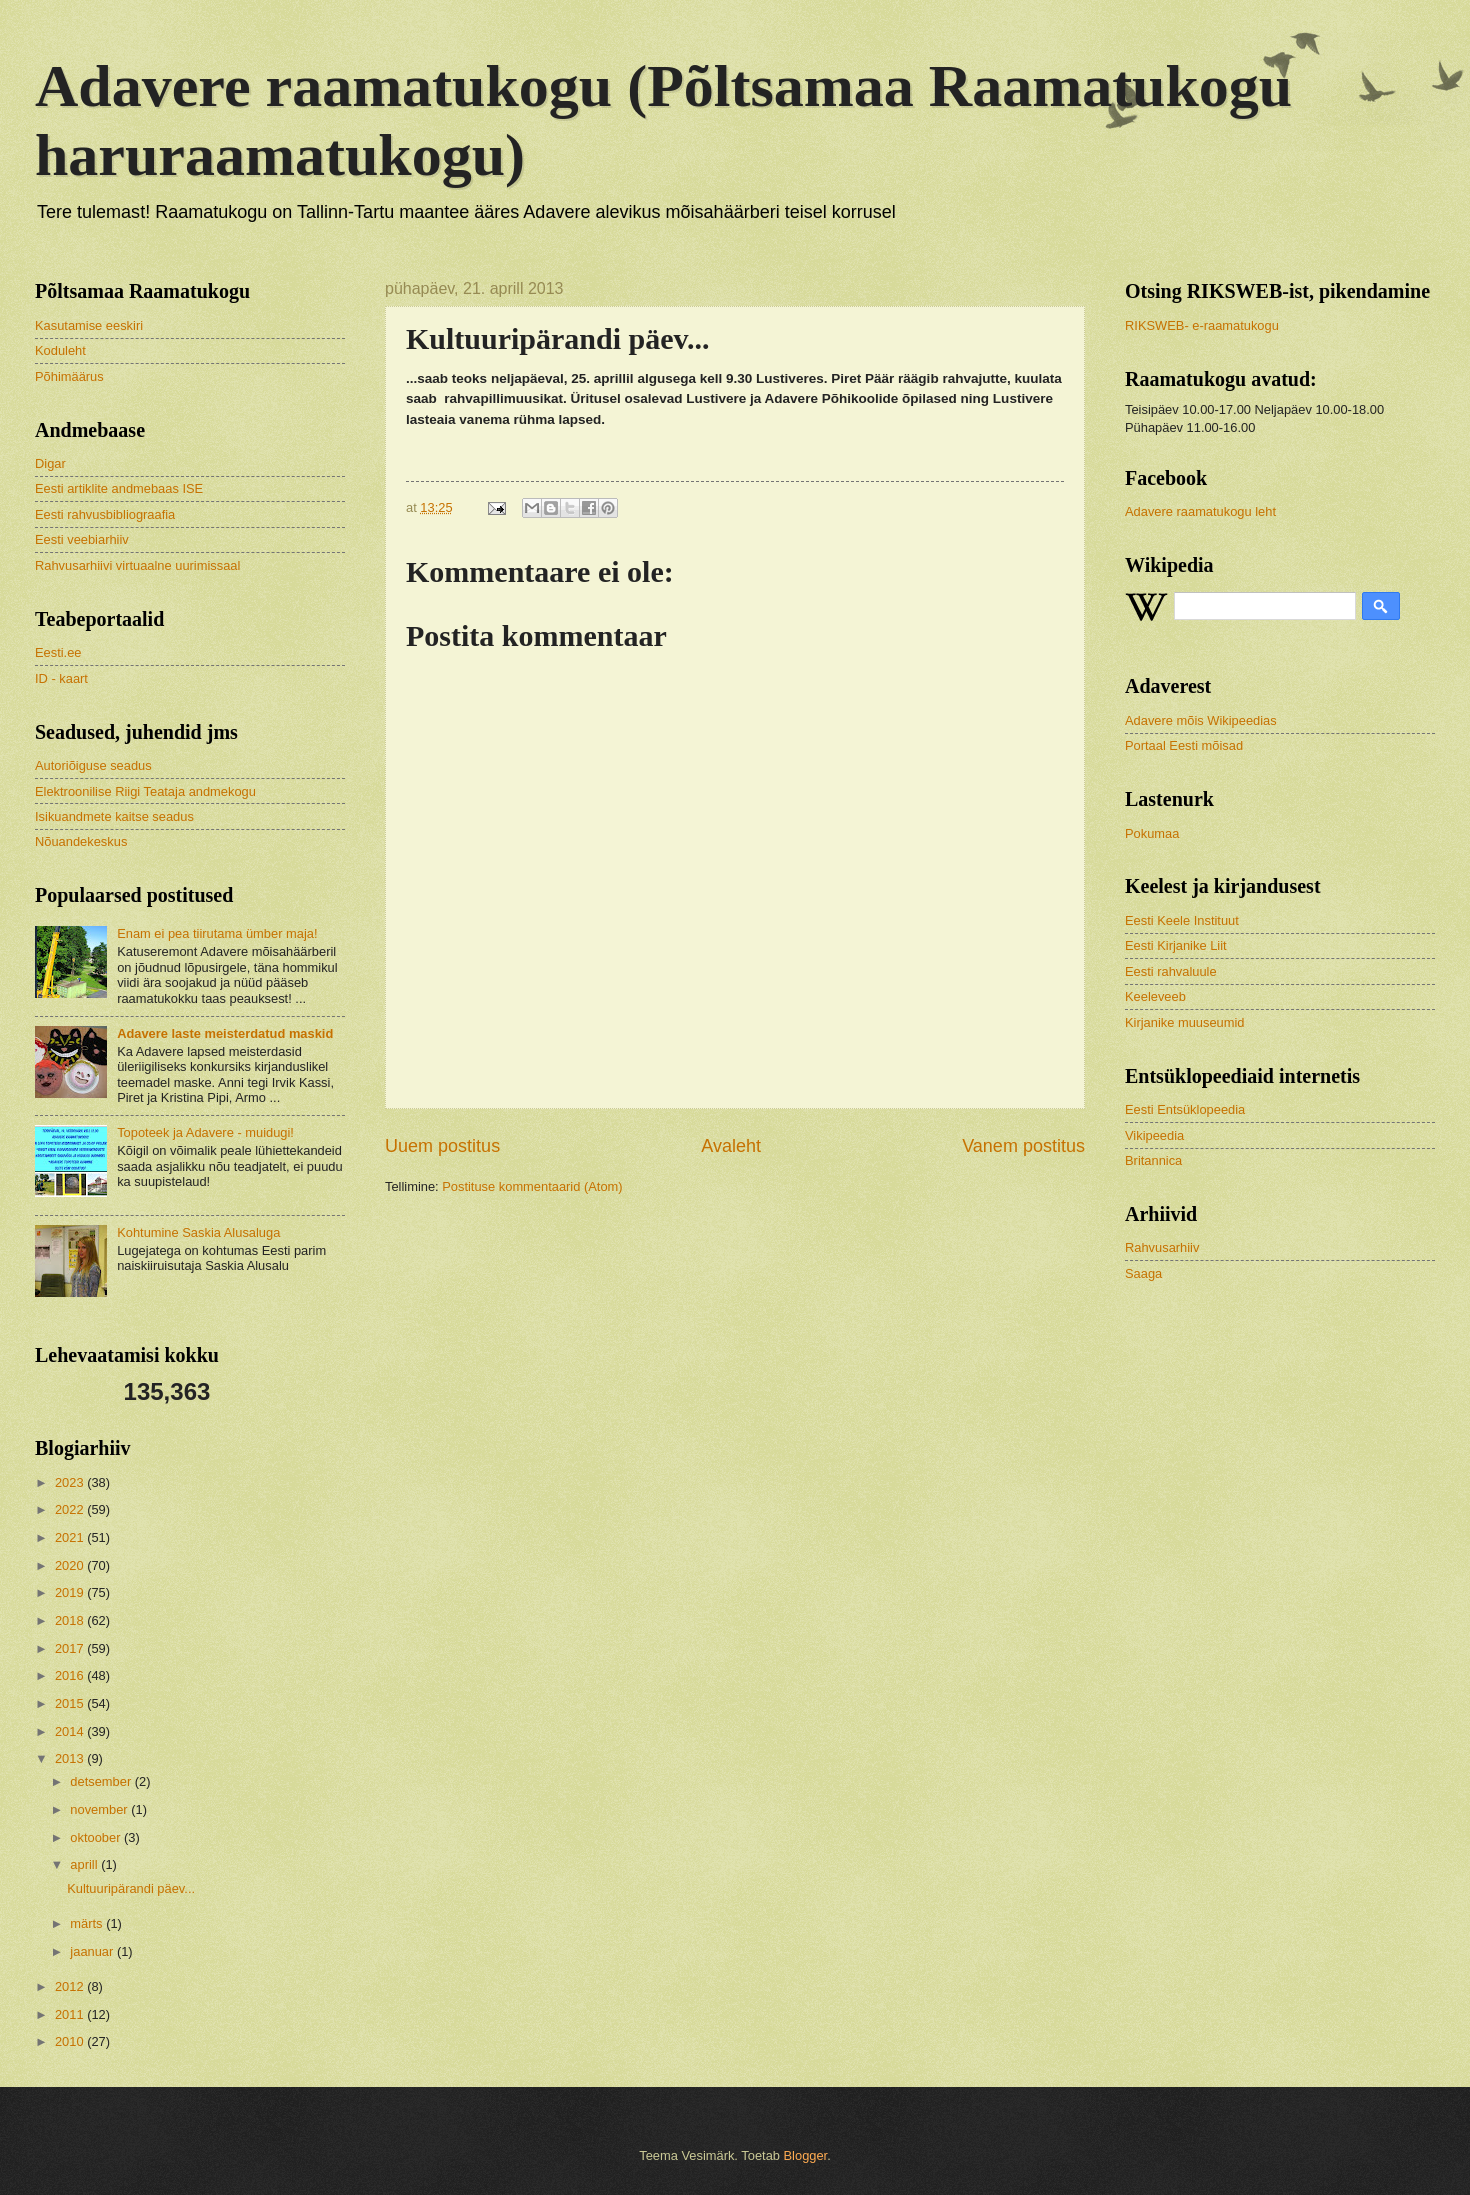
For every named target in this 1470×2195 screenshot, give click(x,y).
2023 (71, 1482)
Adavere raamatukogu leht (1200, 511)
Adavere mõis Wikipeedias (1201, 720)
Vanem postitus (1023, 1146)
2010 (71, 2041)
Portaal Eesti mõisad (1184, 745)
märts (88, 1923)
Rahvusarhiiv (1162, 1247)
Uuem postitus (442, 1146)
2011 (71, 2014)
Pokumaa (1152, 833)
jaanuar (93, 1951)
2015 (71, 1703)
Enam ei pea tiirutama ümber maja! (217, 933)
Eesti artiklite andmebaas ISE (119, 488)
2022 (71, 1509)
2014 (71, 1731)
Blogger (806, 2155)
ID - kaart (61, 678)
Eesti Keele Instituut (1182, 920)
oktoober (97, 1837)
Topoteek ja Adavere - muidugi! (205, 1132)
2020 (71, 1565)
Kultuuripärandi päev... (131, 1888)
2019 (71, 1592)
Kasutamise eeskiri (89, 325)
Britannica (1153, 1160)
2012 (71, 1986)
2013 (71, 1758)
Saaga (1143, 1273)
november (100, 1809)
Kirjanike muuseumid (1185, 1022)
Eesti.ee (58, 652)
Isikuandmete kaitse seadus (114, 816)
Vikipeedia (1154, 1135)
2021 (71, 1537)
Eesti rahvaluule (1171, 971)
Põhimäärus (69, 376)
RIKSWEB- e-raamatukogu (1202, 325)
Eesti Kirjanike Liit (1176, 945)
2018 (71, 1620)
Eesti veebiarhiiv (82, 539)
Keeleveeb (1155, 996)
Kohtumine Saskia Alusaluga (198, 1232)
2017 (71, 1648)
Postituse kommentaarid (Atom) (532, 1186)
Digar (50, 463)
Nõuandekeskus (81, 841)
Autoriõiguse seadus (93, 765)
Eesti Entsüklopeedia (1185, 1109)
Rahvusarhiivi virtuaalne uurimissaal (137, 565)
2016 (71, 1675)
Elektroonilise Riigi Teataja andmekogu (145, 791)
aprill (85, 1864)
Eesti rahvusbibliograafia (105, 514)
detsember (102, 1781)
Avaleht (731, 1146)
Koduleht (60, 350)
